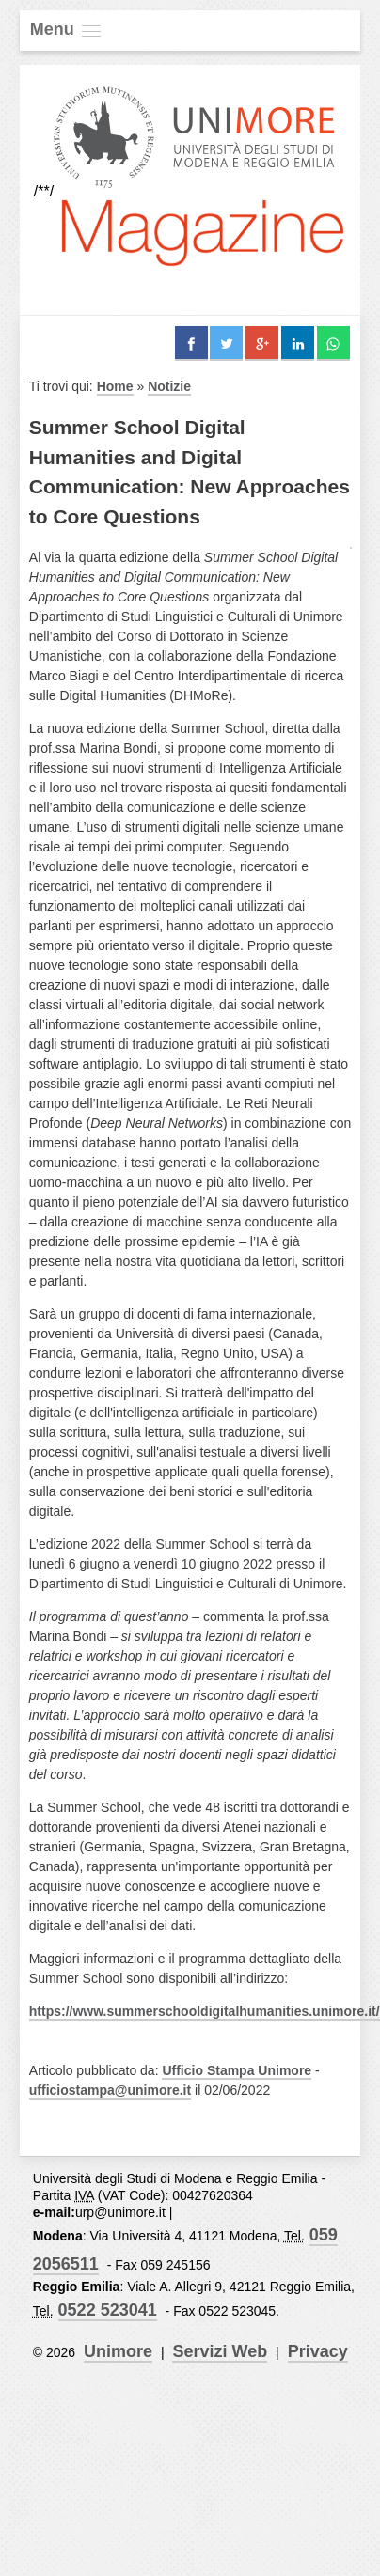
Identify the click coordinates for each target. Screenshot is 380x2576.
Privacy (318, 2351)
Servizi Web (219, 2351)
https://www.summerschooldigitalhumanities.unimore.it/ (204, 2011)
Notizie (169, 386)
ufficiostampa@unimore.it (110, 2090)
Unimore (118, 2351)
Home (115, 386)
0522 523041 (107, 2310)
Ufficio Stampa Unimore (236, 2070)
